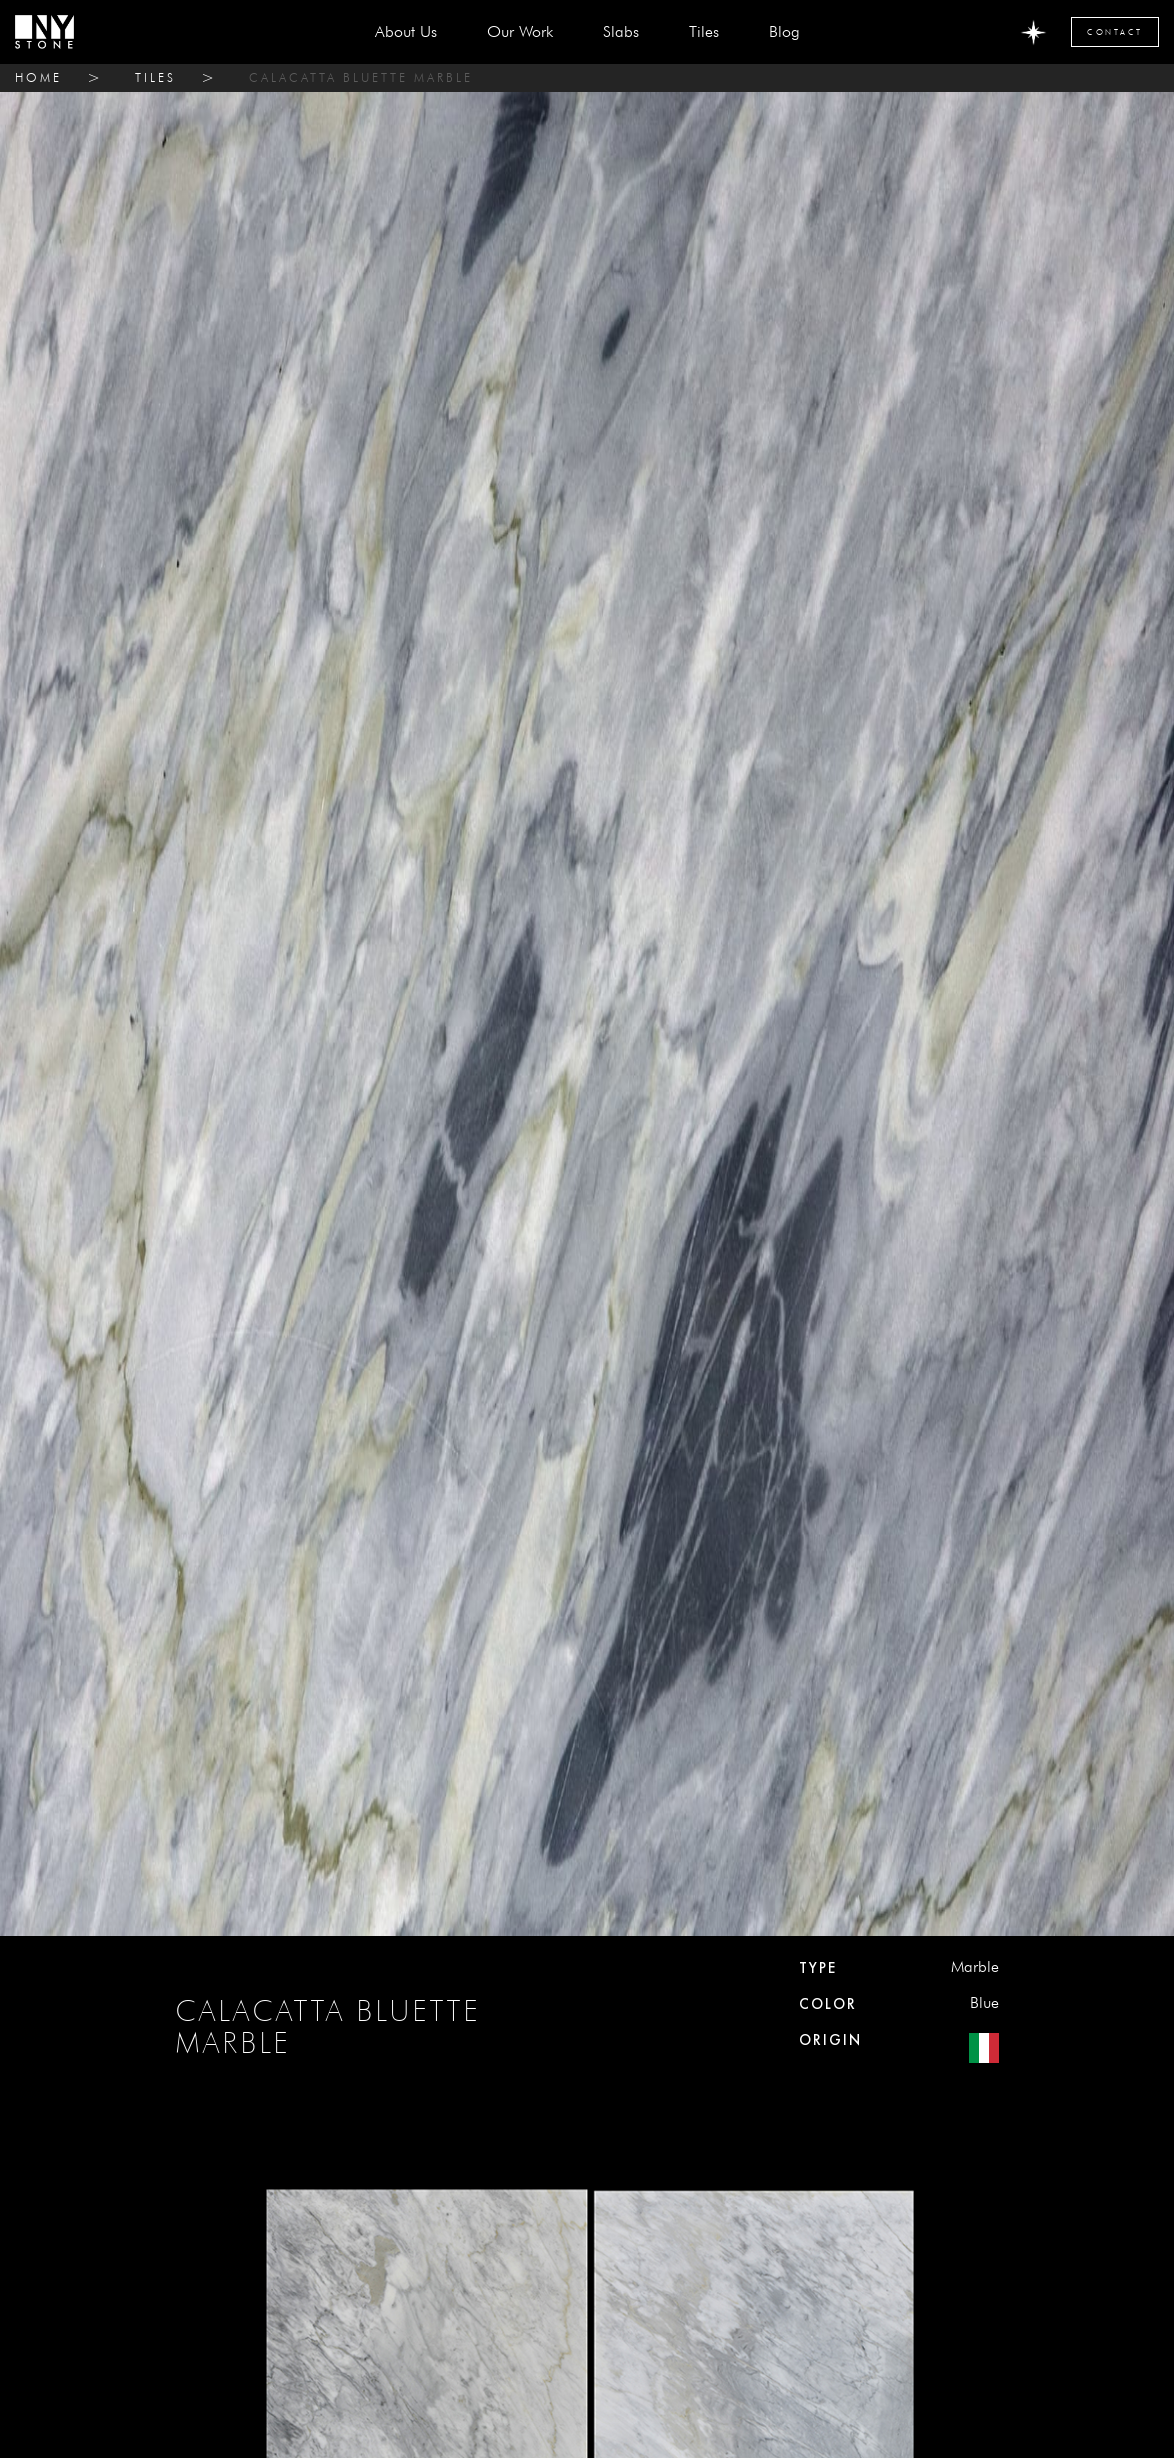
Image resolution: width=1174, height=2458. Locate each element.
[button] (621, 32)
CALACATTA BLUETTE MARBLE (361, 77)
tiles (155, 77)
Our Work (520, 31)
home (38, 77)
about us (406, 31)
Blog (784, 31)
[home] (44, 32)
